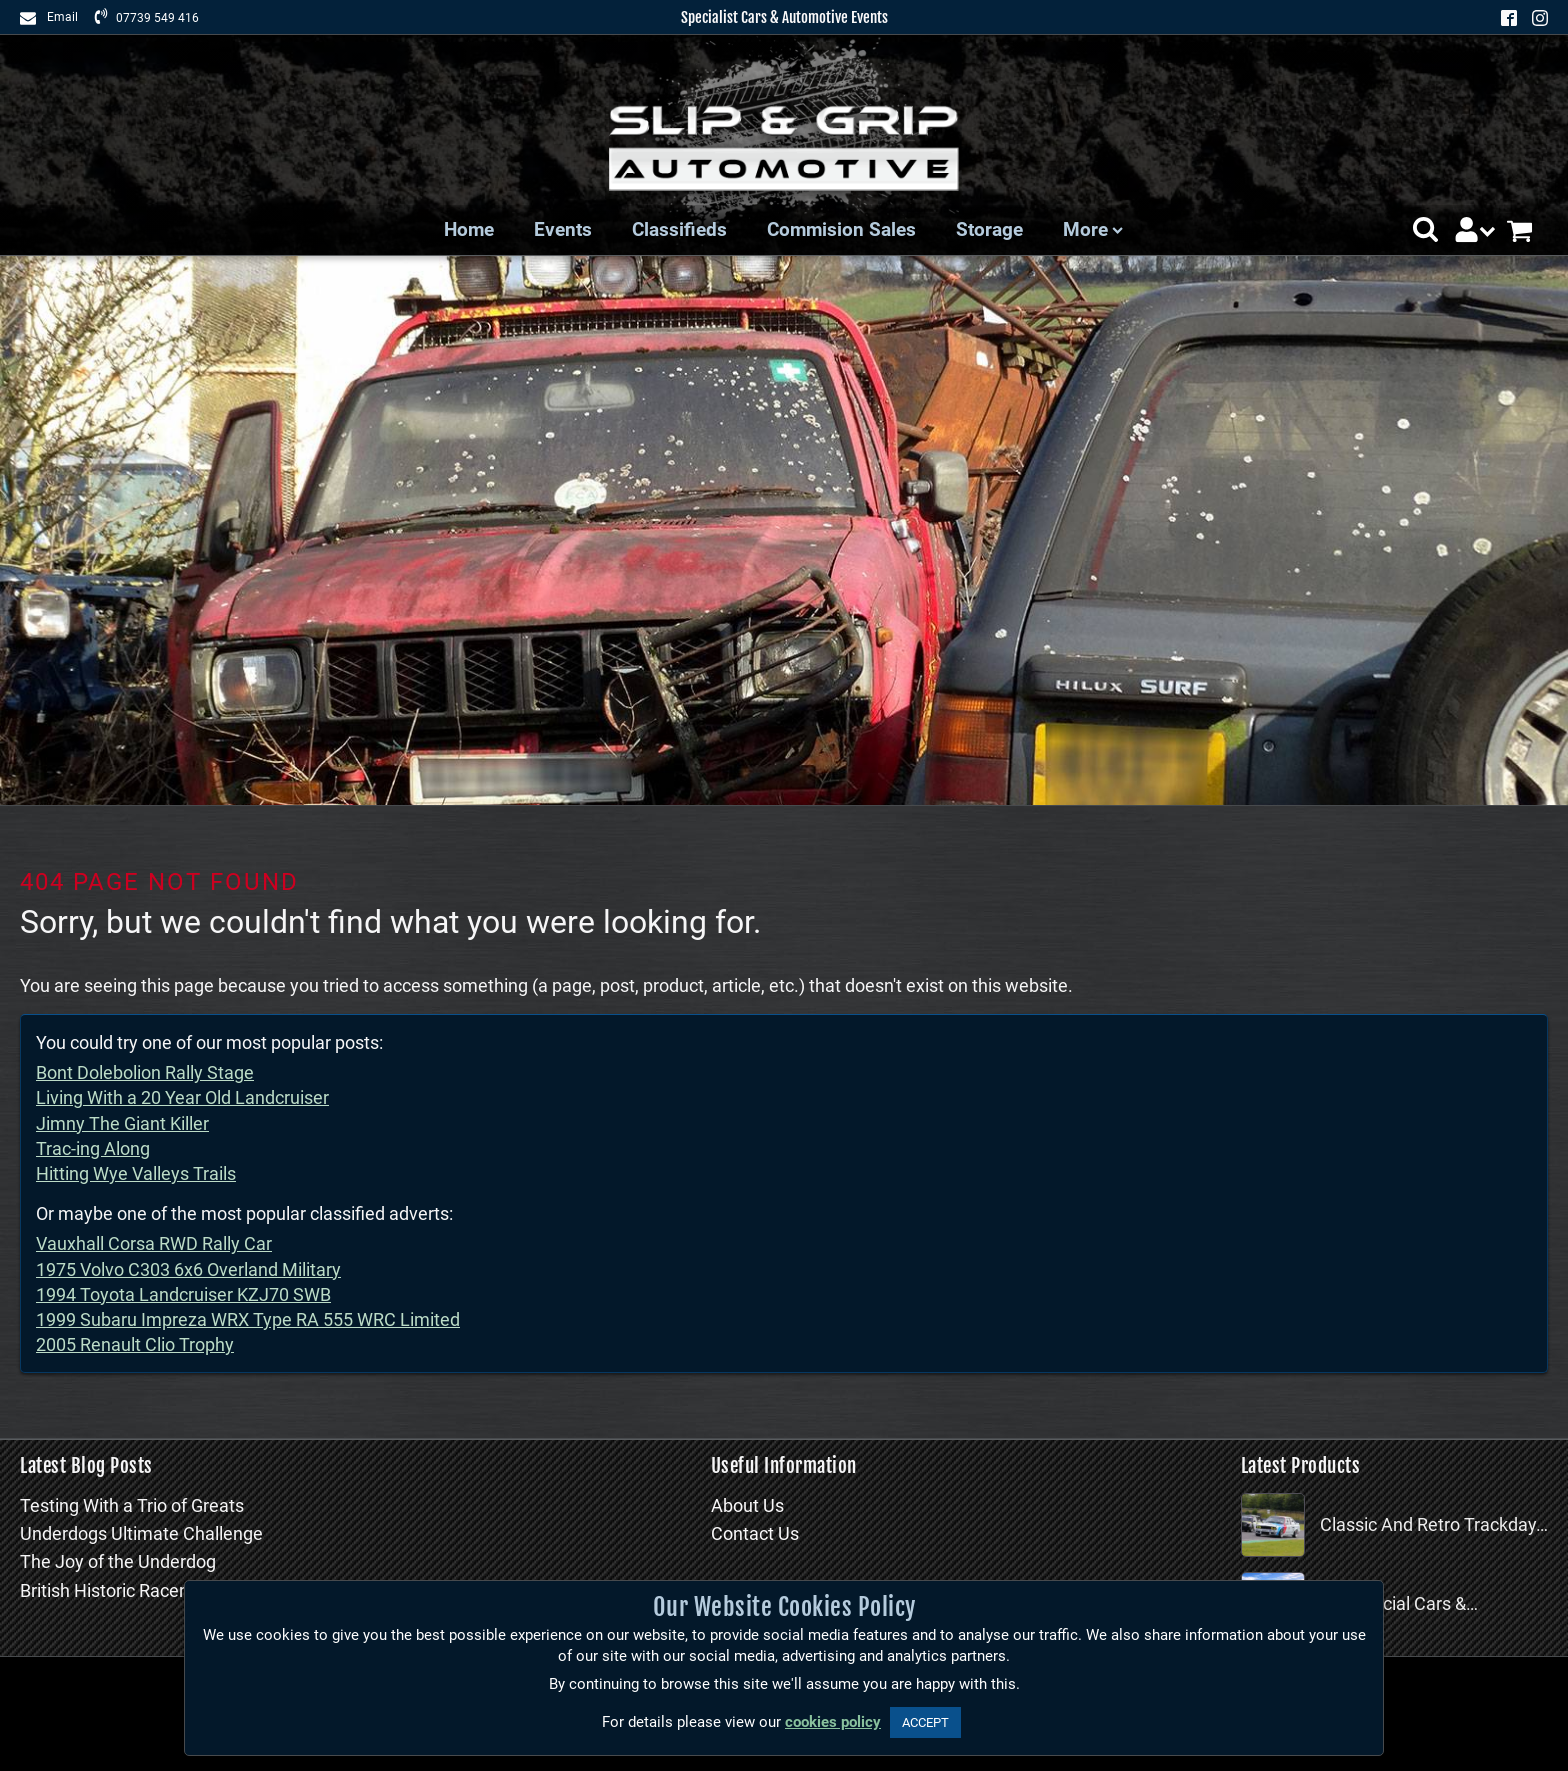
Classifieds (679, 229)
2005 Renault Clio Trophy (135, 1344)
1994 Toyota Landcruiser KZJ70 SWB (183, 1294)
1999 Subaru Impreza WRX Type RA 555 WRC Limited (248, 1319)
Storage (989, 229)
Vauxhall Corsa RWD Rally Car (154, 1243)
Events (563, 229)
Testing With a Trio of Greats (132, 1505)
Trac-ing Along (93, 1148)
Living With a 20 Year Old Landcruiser (182, 1097)
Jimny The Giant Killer (122, 1123)
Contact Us (755, 1533)
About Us (747, 1505)
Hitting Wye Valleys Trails (136, 1173)
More (1093, 229)
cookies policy (833, 1722)
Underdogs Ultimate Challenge (141, 1533)
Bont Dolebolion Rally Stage (145, 1072)
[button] (1425, 230)
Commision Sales (841, 229)
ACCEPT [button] (925, 1722)
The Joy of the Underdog (118, 1561)
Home (469, 229)
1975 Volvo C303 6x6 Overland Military (188, 1269)
